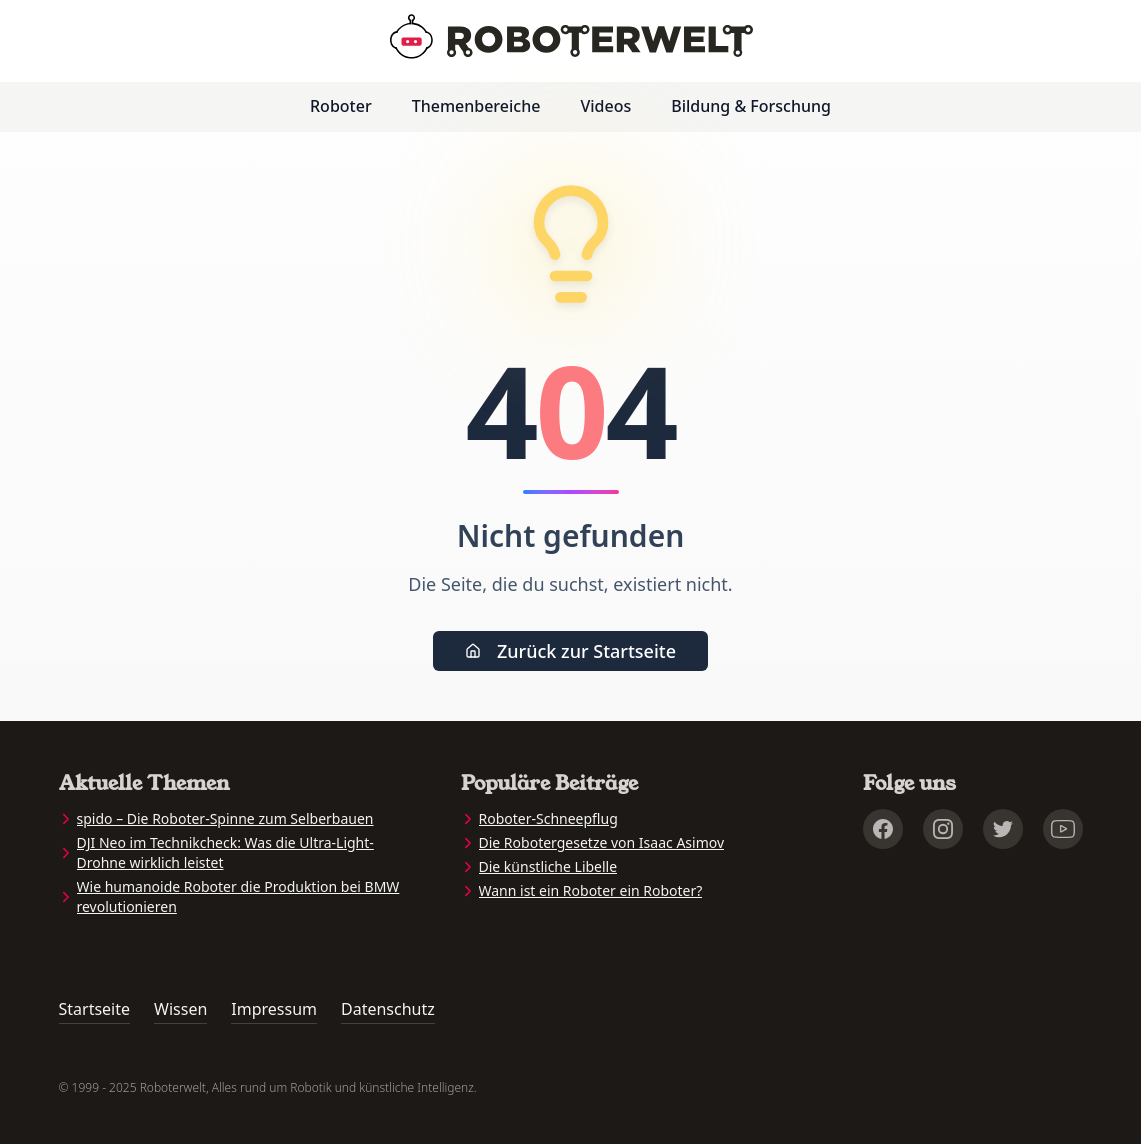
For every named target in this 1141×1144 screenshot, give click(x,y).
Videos (605, 106)
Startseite (95, 1009)
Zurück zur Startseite (570, 651)
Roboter (341, 106)
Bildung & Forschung (751, 106)
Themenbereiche (476, 106)
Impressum (274, 1009)
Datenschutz (388, 1009)
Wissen (180, 1009)
